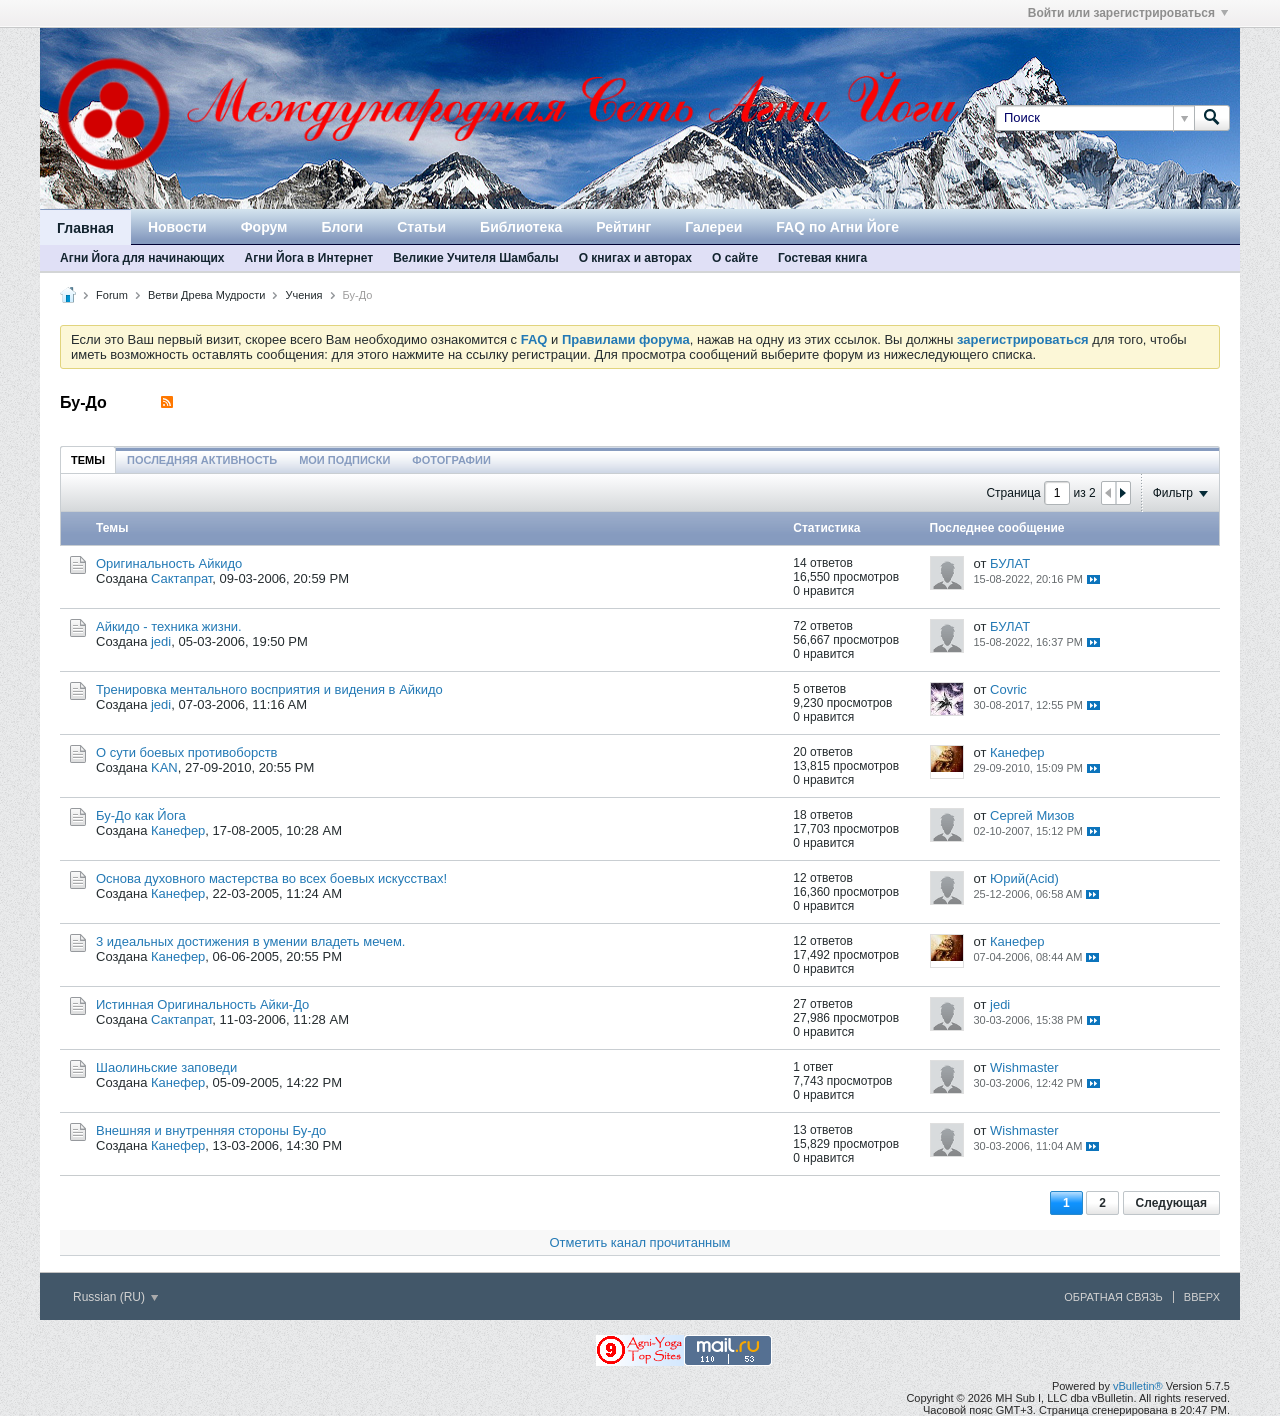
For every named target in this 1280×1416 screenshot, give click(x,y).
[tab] (88, 459)
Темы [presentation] (88, 460)
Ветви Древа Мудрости (207, 295)
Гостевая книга (822, 258)
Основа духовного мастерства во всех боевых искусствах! (271, 878)
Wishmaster (1024, 1067)
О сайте (735, 258)
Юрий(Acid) (1024, 878)
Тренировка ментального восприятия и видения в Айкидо (269, 689)
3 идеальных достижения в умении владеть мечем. (250, 941)
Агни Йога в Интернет (308, 258)
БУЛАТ (1010, 563)
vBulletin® (1138, 1386)
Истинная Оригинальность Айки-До (202, 1004)
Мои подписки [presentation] (344, 460)
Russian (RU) (115, 1297)
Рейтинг (623, 227)
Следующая (1171, 1203)
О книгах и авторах (635, 258)
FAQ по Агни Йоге (837, 227)
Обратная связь (1113, 1297)
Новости (177, 227)
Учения (303, 295)
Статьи (421, 227)
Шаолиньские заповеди (166, 1067)
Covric (1008, 689)
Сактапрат (181, 578)
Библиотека (521, 227)
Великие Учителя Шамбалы (475, 258)
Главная (85, 228)
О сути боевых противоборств (187, 752)
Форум (264, 227)
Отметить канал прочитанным (639, 1242)
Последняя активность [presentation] (202, 460)
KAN (164, 767)
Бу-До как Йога (141, 815)
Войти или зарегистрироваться (1128, 13)
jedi (161, 641)
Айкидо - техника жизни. (169, 626)
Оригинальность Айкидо (169, 563)
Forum (112, 295)
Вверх (1202, 1297)
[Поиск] (1094, 118)
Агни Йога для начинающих (142, 258)
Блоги (342, 227)
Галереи (713, 227)
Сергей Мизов (1032, 815)
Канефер (1017, 752)
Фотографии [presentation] (451, 460)
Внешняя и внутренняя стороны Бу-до (211, 1130)
